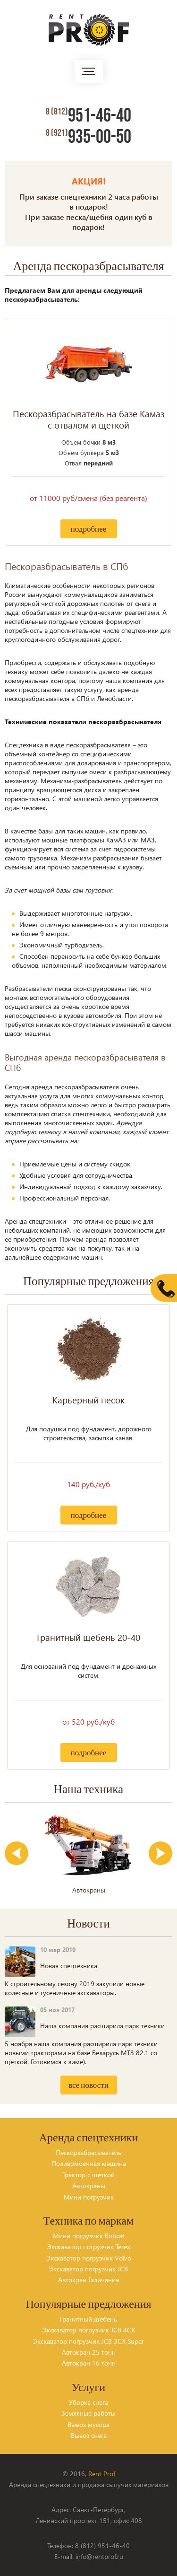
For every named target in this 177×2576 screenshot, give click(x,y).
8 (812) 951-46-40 (102, 2545)
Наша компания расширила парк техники (102, 2025)
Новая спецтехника (68, 1965)
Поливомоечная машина (88, 2163)
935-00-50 (88, 137)
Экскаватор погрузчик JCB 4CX (88, 2329)
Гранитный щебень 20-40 (88, 1637)
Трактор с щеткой (88, 2174)
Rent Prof (101, 2473)
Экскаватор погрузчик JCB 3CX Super (88, 2341)
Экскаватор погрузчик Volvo (88, 2257)
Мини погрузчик (89, 2196)
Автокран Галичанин (88, 2279)
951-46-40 (88, 115)
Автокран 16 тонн (89, 2362)
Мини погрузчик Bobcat (89, 2235)
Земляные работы (88, 2413)
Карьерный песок (88, 1400)
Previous (16, 1853)
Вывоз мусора (88, 2424)
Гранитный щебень (88, 2318)
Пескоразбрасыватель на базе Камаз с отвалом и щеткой (88, 419)
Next (160, 1853)
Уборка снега (88, 2402)
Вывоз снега (89, 2435)
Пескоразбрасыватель (88, 2152)
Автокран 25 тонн (89, 2352)
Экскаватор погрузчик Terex (88, 2246)
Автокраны (88, 2185)
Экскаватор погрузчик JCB (88, 2268)
